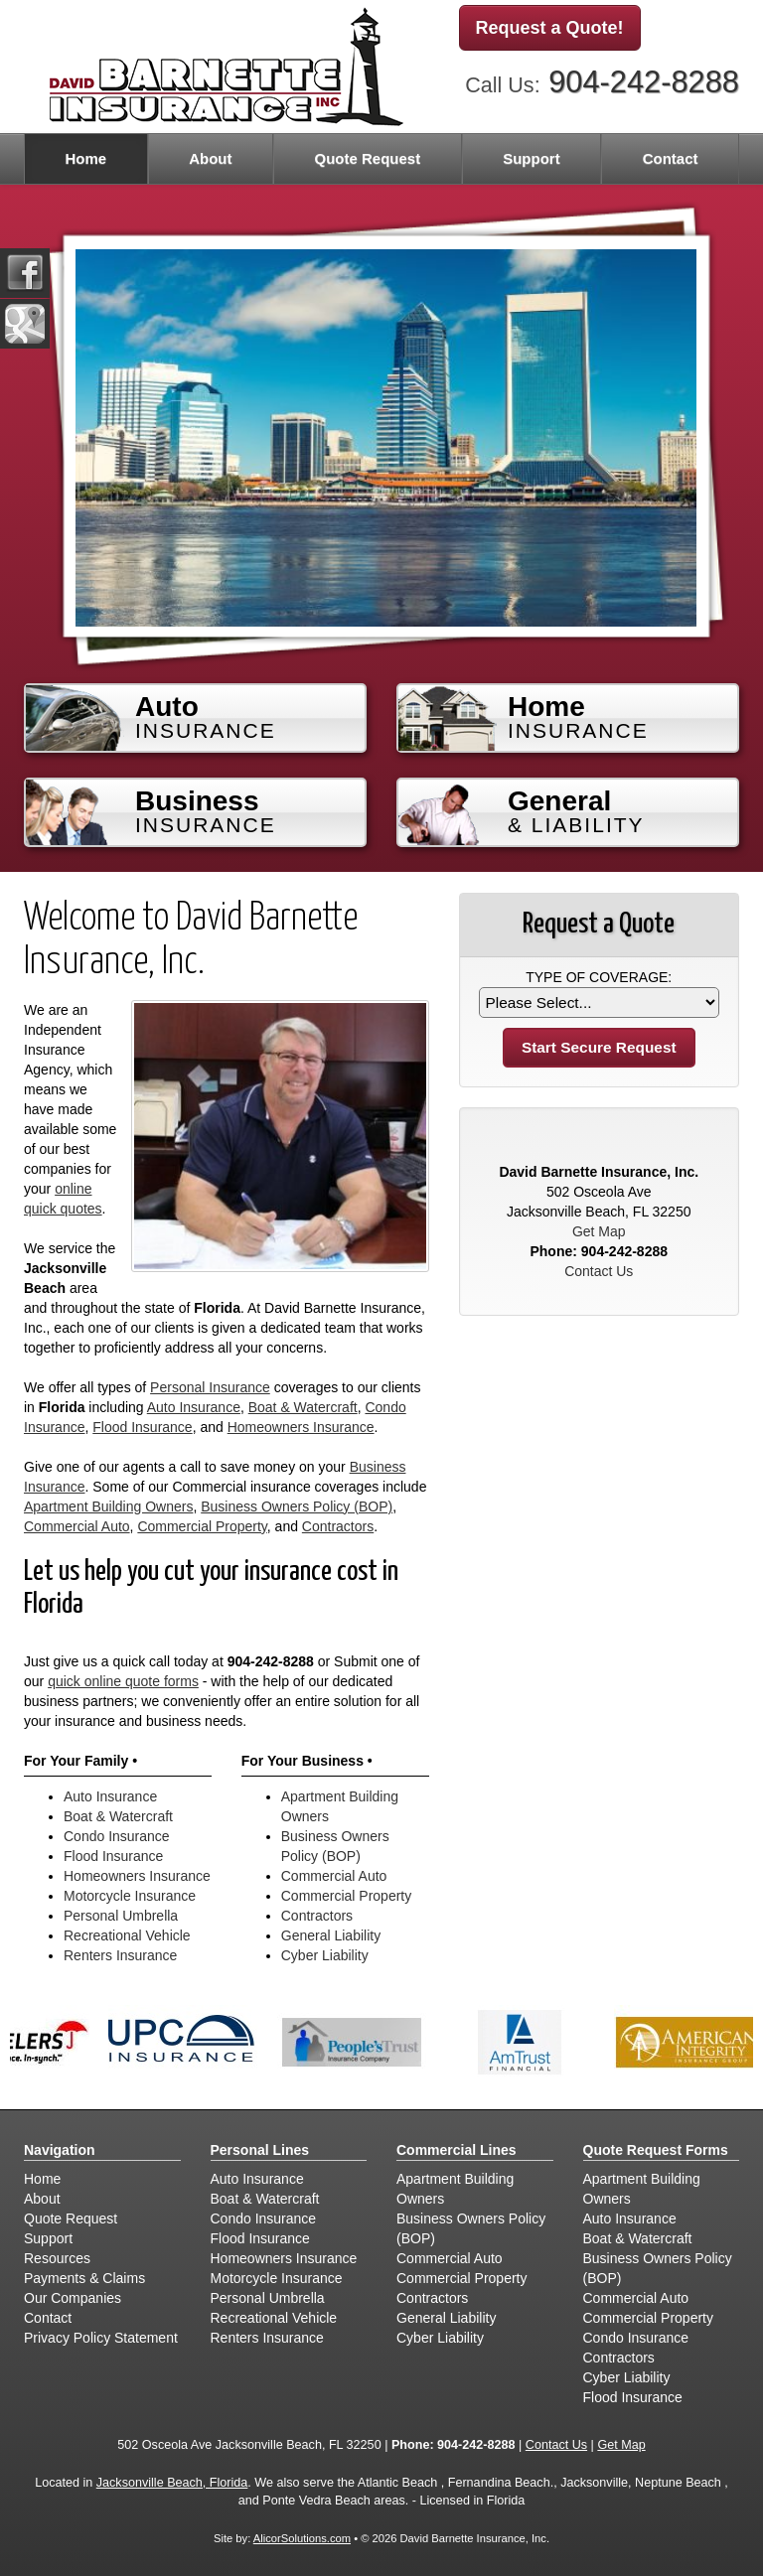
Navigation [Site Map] (59, 2150)
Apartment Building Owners (108, 1506)
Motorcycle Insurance (130, 1896)
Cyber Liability (325, 1955)
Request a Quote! (550, 28)
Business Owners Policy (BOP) (296, 1506)
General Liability (331, 1935)
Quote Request (70, 2218)
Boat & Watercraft (303, 1407)
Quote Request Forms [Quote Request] (655, 2150)
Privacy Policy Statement (101, 2338)
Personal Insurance (210, 1387)
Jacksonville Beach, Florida (172, 2483)
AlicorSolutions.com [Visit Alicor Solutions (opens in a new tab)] (302, 2538)
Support (48, 2238)
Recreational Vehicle (127, 1935)
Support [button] (531, 158)
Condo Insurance (117, 1836)
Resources (57, 2258)
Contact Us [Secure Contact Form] (598, 1271)
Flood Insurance (142, 1427)
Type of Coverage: (599, 977)
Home (85, 158)
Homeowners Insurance (301, 1427)
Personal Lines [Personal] (260, 2150)
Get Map (599, 1231)
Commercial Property (201, 1526)
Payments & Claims (84, 2278)
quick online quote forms (123, 1681)
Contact (670, 158)
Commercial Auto (77, 1526)
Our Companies (72, 2298)
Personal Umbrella (121, 1916)
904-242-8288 (643, 82)
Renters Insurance (120, 1955)
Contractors (338, 1526)
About (210, 158)
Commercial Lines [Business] (456, 2150)
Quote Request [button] (367, 158)
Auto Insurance (193, 1407)
